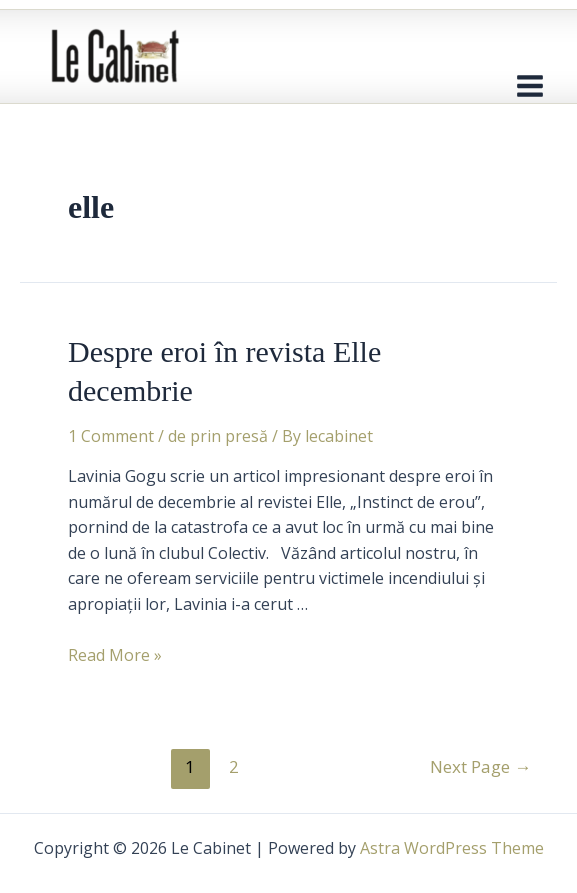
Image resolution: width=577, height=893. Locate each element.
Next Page (480, 766)
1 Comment (111, 436)
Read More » (115, 655)
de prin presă (218, 436)
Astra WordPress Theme (452, 848)
